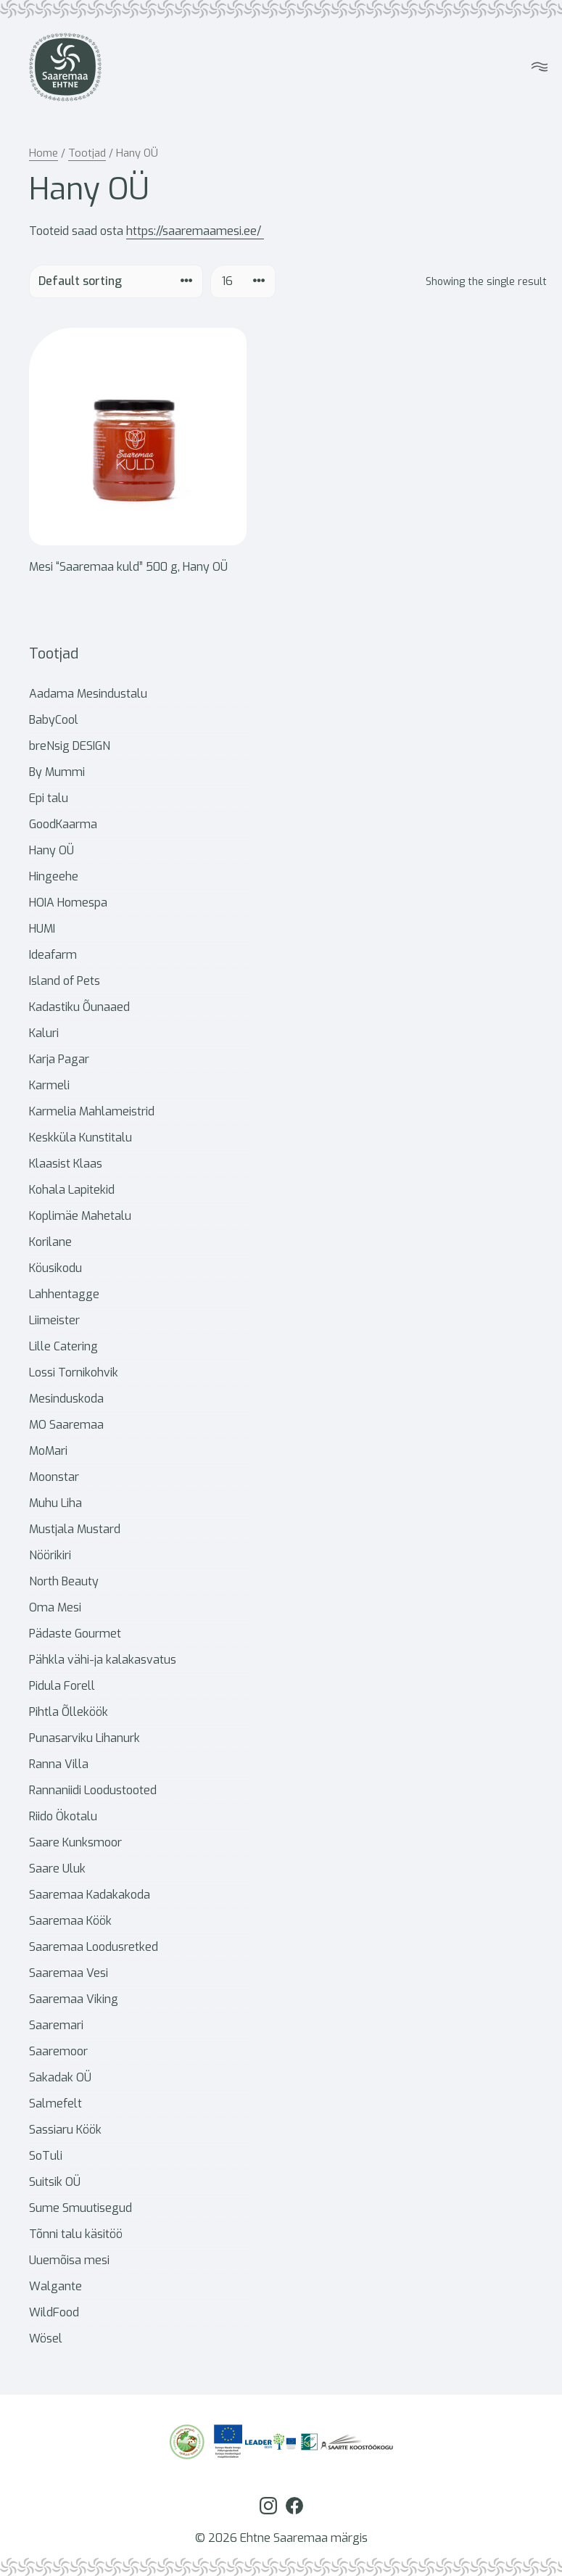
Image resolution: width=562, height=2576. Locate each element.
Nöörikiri (50, 1555)
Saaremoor (58, 2051)
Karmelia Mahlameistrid (91, 1111)
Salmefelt (55, 2103)
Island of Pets (64, 980)
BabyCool (53, 719)
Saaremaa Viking (73, 1999)
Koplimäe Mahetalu (80, 1215)
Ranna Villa (58, 1764)
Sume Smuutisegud (80, 2208)
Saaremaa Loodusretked (93, 1946)
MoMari (48, 1450)
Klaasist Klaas (65, 1163)
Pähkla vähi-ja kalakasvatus (102, 1659)
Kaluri (44, 1033)
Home (43, 153)
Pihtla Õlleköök (68, 1712)
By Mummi (57, 772)
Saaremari (56, 2025)
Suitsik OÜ (54, 2181)
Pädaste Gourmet (75, 1633)
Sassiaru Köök (65, 2129)
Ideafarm (53, 954)
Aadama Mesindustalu (88, 693)
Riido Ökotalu (63, 1816)
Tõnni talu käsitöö (76, 2234)
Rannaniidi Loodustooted (93, 1790)
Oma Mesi (55, 1607)
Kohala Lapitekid (72, 1189)
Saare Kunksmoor (75, 1842)
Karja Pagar (59, 1059)
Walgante (55, 2286)
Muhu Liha (55, 1503)
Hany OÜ (51, 850)
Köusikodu (55, 1268)
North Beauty (64, 1581)
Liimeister (54, 1320)
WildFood (54, 2312)
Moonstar (54, 1477)
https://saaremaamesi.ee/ (195, 231)
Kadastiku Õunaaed (79, 1007)
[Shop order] (116, 281)
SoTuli (45, 2155)
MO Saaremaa (66, 1424)
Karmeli (49, 1085)
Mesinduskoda (66, 1398)
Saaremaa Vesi (68, 1973)
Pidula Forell (62, 1685)
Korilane (50, 1242)
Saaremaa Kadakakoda (89, 1894)
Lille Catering (63, 1346)
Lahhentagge (64, 1294)
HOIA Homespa (68, 902)
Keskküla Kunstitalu (80, 1137)
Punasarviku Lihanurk (84, 1738)
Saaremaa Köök (70, 1920)
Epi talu (48, 798)
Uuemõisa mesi (69, 2260)
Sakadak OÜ (60, 2077)
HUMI (42, 928)
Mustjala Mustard (74, 1529)
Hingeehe (53, 876)
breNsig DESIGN (69, 746)
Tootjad (87, 153)
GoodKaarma (63, 824)
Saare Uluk (57, 1868)
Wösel (45, 2338)
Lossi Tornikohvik (73, 1372)
